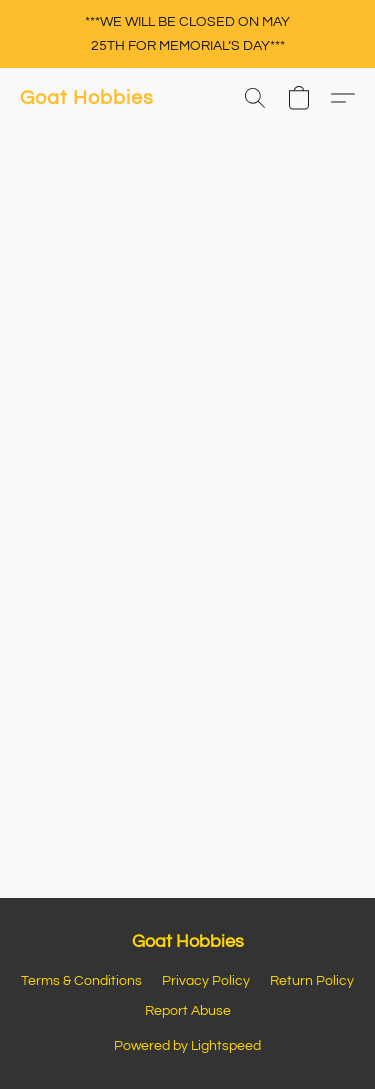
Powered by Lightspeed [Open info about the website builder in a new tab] (187, 1046)
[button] (86, 98)
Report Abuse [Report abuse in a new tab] (188, 1011)
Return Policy (312, 981)
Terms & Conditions (81, 981)
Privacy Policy (206, 981)
